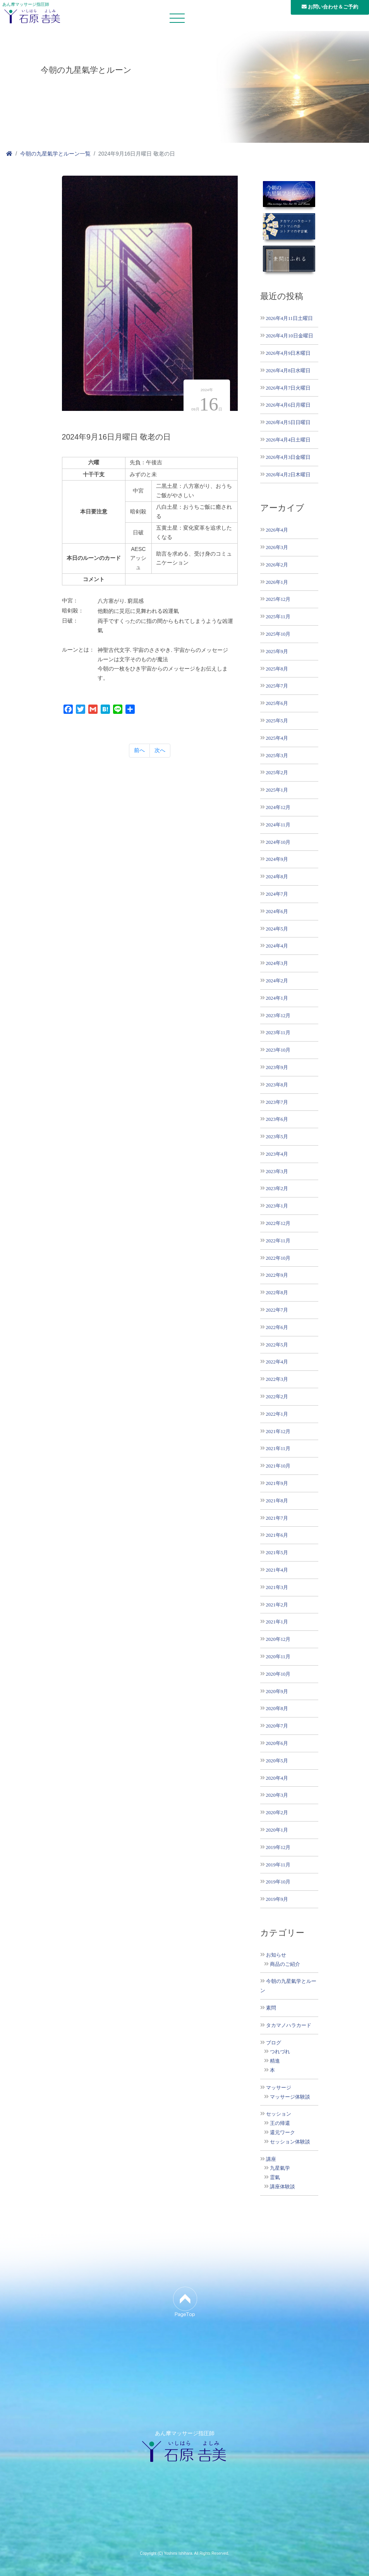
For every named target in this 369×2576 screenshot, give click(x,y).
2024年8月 (277, 876)
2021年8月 (277, 1500)
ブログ (273, 2043)
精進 (275, 2061)
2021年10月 (278, 1465)
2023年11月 (278, 1032)
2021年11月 (278, 1448)
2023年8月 (277, 1084)
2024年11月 (278, 824)
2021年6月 (277, 1535)
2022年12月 (278, 1223)
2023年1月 (277, 1205)
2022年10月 (278, 1258)
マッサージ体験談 (290, 2097)
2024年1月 (277, 998)
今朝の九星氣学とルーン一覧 (55, 154)
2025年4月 (277, 738)
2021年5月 (277, 1552)
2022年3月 (277, 1379)
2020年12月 (278, 1639)
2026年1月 (277, 582)
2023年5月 (277, 1136)
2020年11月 (278, 1656)
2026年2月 (277, 564)
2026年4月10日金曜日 (289, 335)
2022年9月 (277, 1275)
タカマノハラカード (288, 2025)
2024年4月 (277, 945)
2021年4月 (277, 1569)
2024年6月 (277, 911)
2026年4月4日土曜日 (288, 439)
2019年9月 (277, 1899)
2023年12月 (278, 1015)
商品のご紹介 (285, 1964)
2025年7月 (277, 685)
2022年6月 (277, 1327)
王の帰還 (280, 2123)
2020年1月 (277, 1829)
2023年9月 (277, 1067)
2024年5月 (277, 928)
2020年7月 (277, 1725)
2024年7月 (277, 893)
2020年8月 (277, 1708)
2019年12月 (278, 1847)
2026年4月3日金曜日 (288, 457)
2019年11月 (278, 1864)
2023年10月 (278, 1049)
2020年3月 (277, 1795)
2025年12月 (278, 599)
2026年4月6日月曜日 (288, 404)
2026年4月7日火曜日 (288, 387)
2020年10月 (278, 1673)
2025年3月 (277, 755)
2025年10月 (278, 633)
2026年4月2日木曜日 (288, 474)
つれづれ (280, 2051)
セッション (278, 2114)
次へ (159, 750)
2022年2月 (277, 1396)
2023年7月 (277, 1102)
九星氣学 (280, 2168)
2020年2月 (277, 1812)
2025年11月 (278, 616)
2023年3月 (277, 1171)
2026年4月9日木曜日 (288, 353)
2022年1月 (277, 1413)
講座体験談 (282, 2186)
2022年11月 (278, 1240)
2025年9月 (277, 651)
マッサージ (278, 2087)
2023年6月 (277, 1119)
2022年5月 (277, 1344)
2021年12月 (278, 1431)
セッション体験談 (290, 2142)
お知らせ (276, 1955)
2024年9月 (277, 859)
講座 (271, 2159)
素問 (271, 2008)
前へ (139, 750)
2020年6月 (277, 1743)
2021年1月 (277, 1621)
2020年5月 (277, 1760)
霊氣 (275, 2177)
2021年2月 (277, 1604)
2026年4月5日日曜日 (288, 422)
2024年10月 (278, 842)
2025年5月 (277, 720)
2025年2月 (277, 772)
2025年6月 (277, 703)
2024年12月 (278, 807)
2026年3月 (277, 547)
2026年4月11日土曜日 (289, 318)
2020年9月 (277, 1691)
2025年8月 (277, 668)
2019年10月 (278, 1881)
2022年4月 (277, 1361)
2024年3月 (277, 963)
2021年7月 (277, 1518)
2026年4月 (277, 529)
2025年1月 (277, 789)
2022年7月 (277, 1309)
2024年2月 (277, 980)
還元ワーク (282, 2132)
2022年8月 (277, 1292)
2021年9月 (277, 1483)
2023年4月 (277, 1153)
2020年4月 (277, 1778)
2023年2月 (277, 1188)
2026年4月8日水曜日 (288, 370)
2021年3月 (277, 1587)
